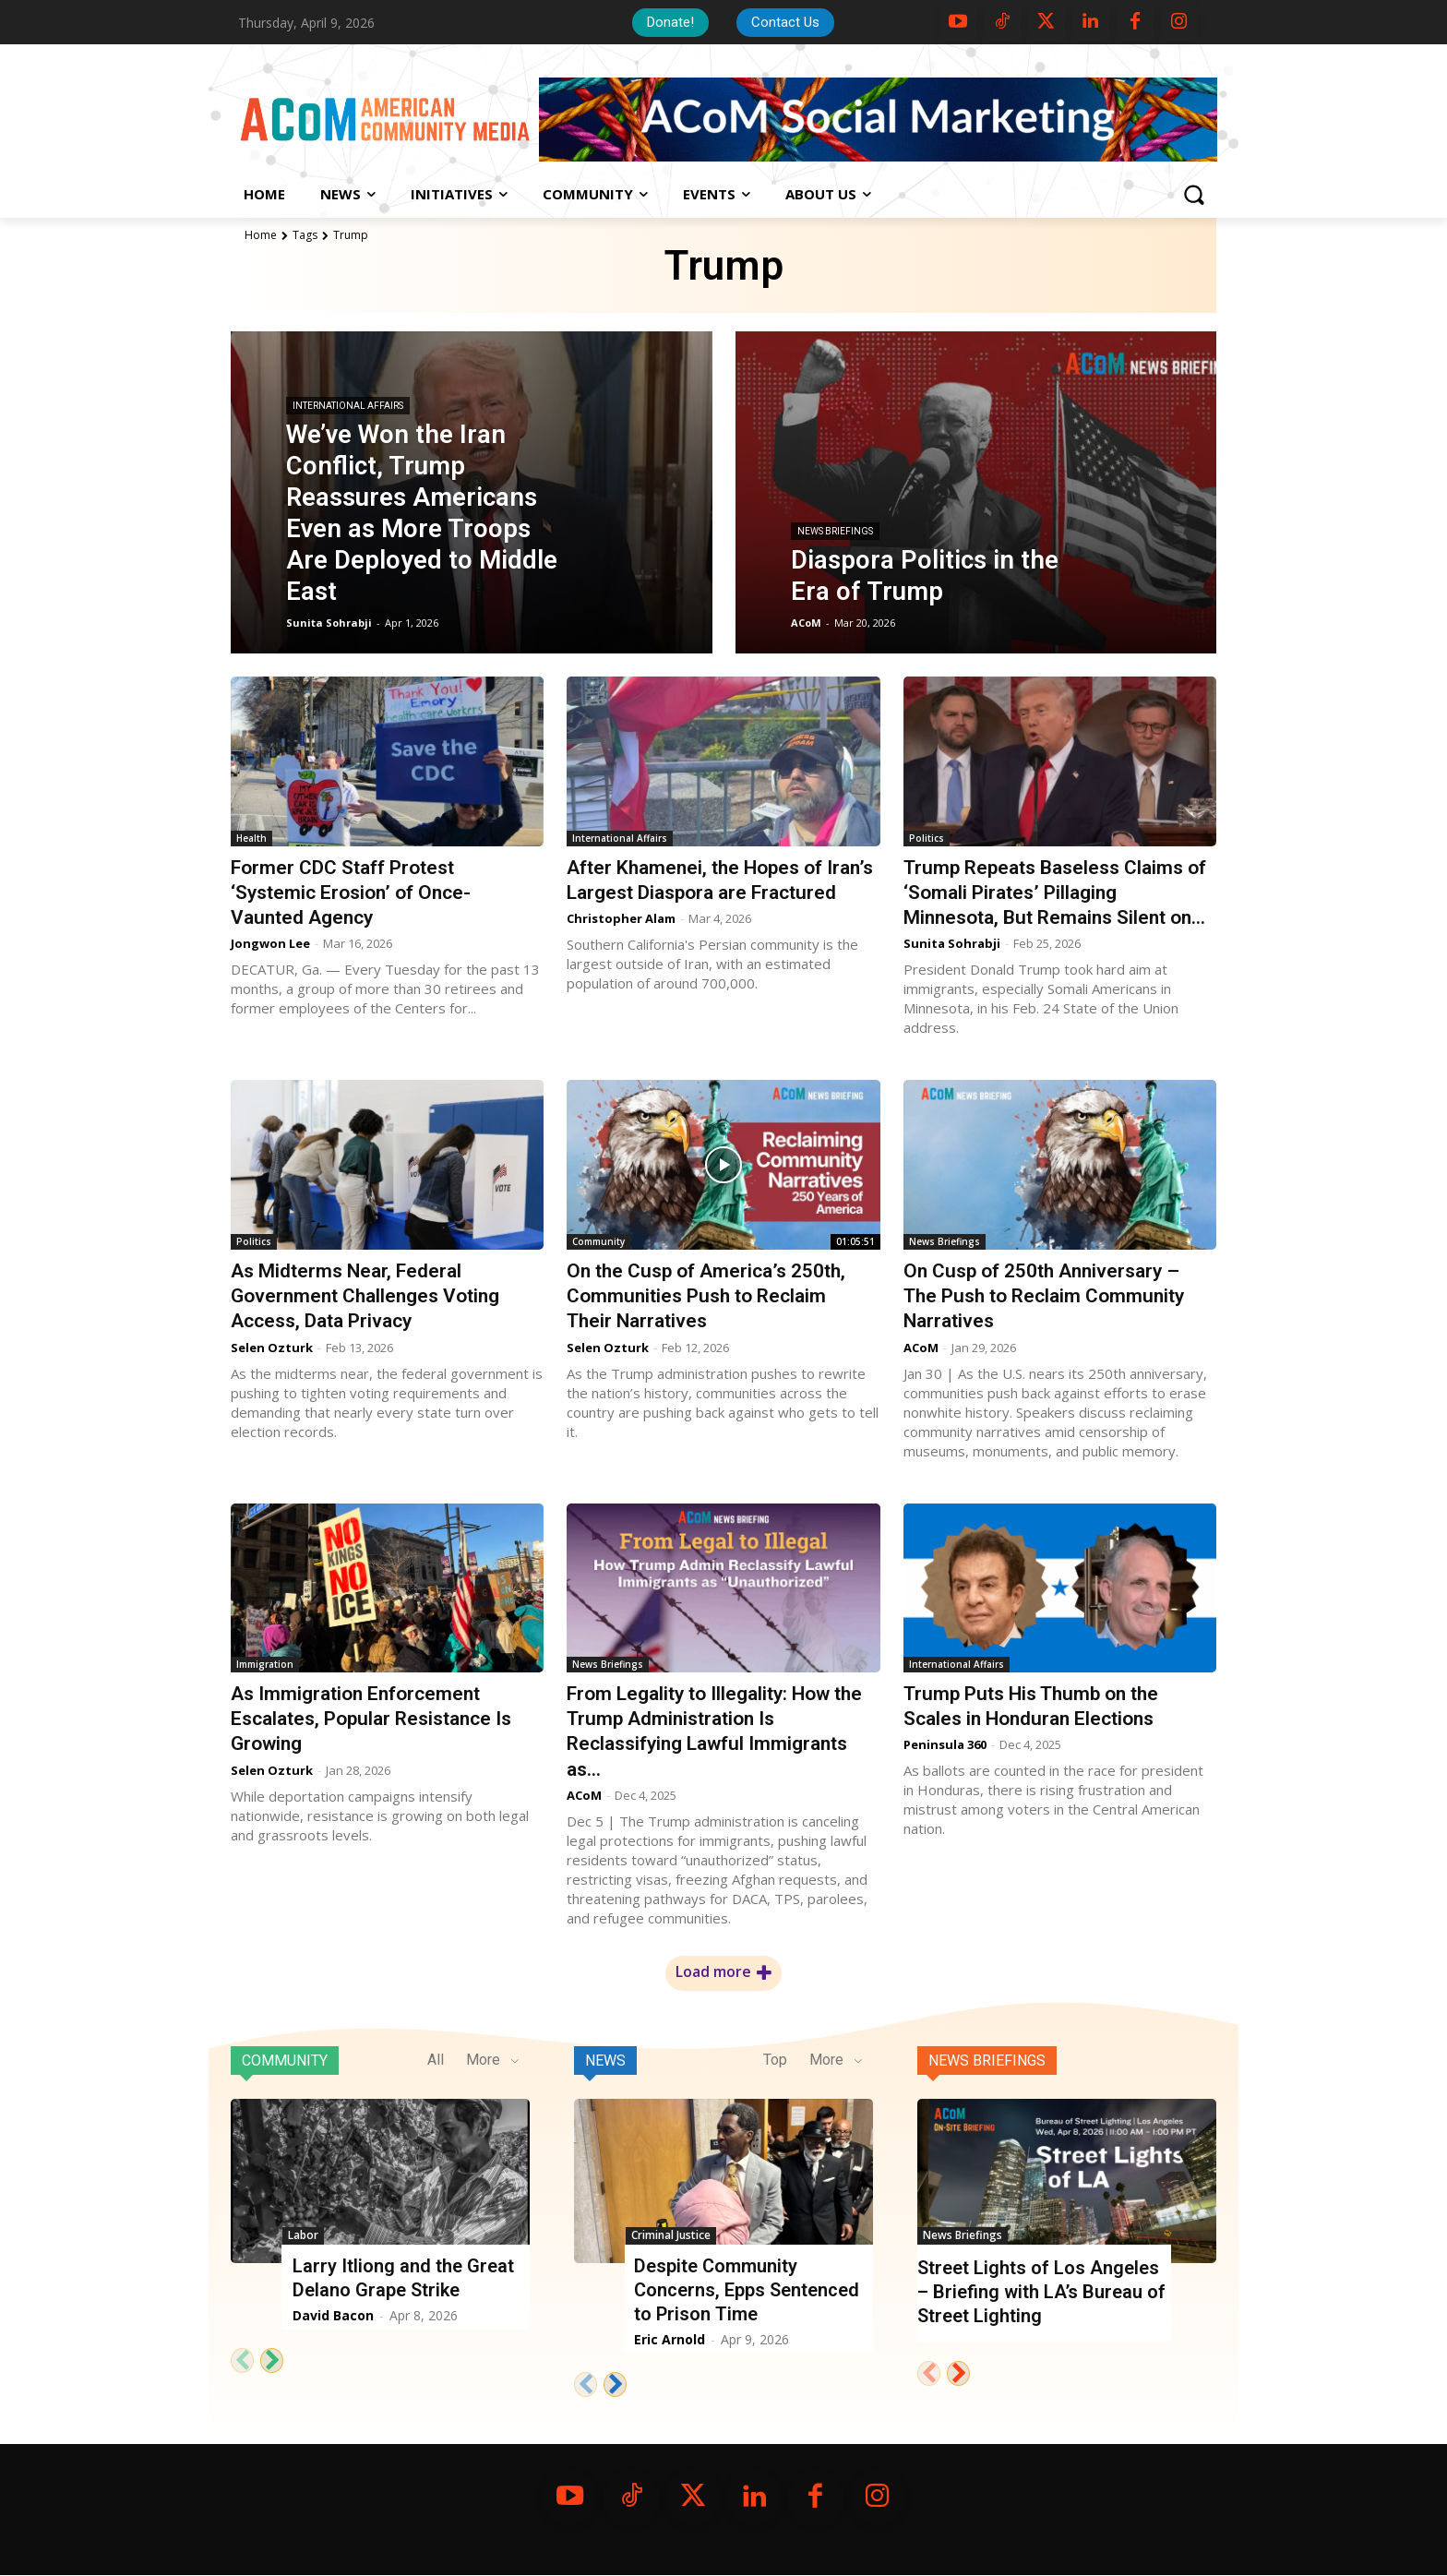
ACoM (921, 1347)
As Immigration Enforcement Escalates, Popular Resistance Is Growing (371, 1719)
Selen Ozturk (272, 1347)
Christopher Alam (621, 943)
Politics (926, 838)
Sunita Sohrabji (951, 943)
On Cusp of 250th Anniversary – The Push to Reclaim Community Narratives (1045, 1296)
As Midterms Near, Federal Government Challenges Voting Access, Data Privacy (367, 1296)
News (605, 2060)
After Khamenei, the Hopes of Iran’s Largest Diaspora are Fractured (696, 893)
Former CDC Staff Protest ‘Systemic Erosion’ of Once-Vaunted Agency (351, 893)
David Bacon (333, 2315)
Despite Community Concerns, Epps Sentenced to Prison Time (746, 2290)
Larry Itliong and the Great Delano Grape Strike (403, 2278)
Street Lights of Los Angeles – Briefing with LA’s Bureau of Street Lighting (1041, 2292)
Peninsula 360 (945, 1744)
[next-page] (271, 2360)
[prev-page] (242, 2360)
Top (775, 2059)
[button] (1193, 195)
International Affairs (348, 406)
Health (251, 838)
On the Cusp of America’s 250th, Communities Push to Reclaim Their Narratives (707, 1296)
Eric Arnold (669, 2339)
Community (598, 1241)
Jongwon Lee (270, 943)
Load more (723, 1972)
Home (261, 235)
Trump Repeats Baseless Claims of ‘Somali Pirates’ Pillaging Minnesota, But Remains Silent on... (1056, 893)
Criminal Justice (671, 2235)
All (435, 2059)
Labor (303, 2235)
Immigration (264, 1664)
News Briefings (835, 531)
